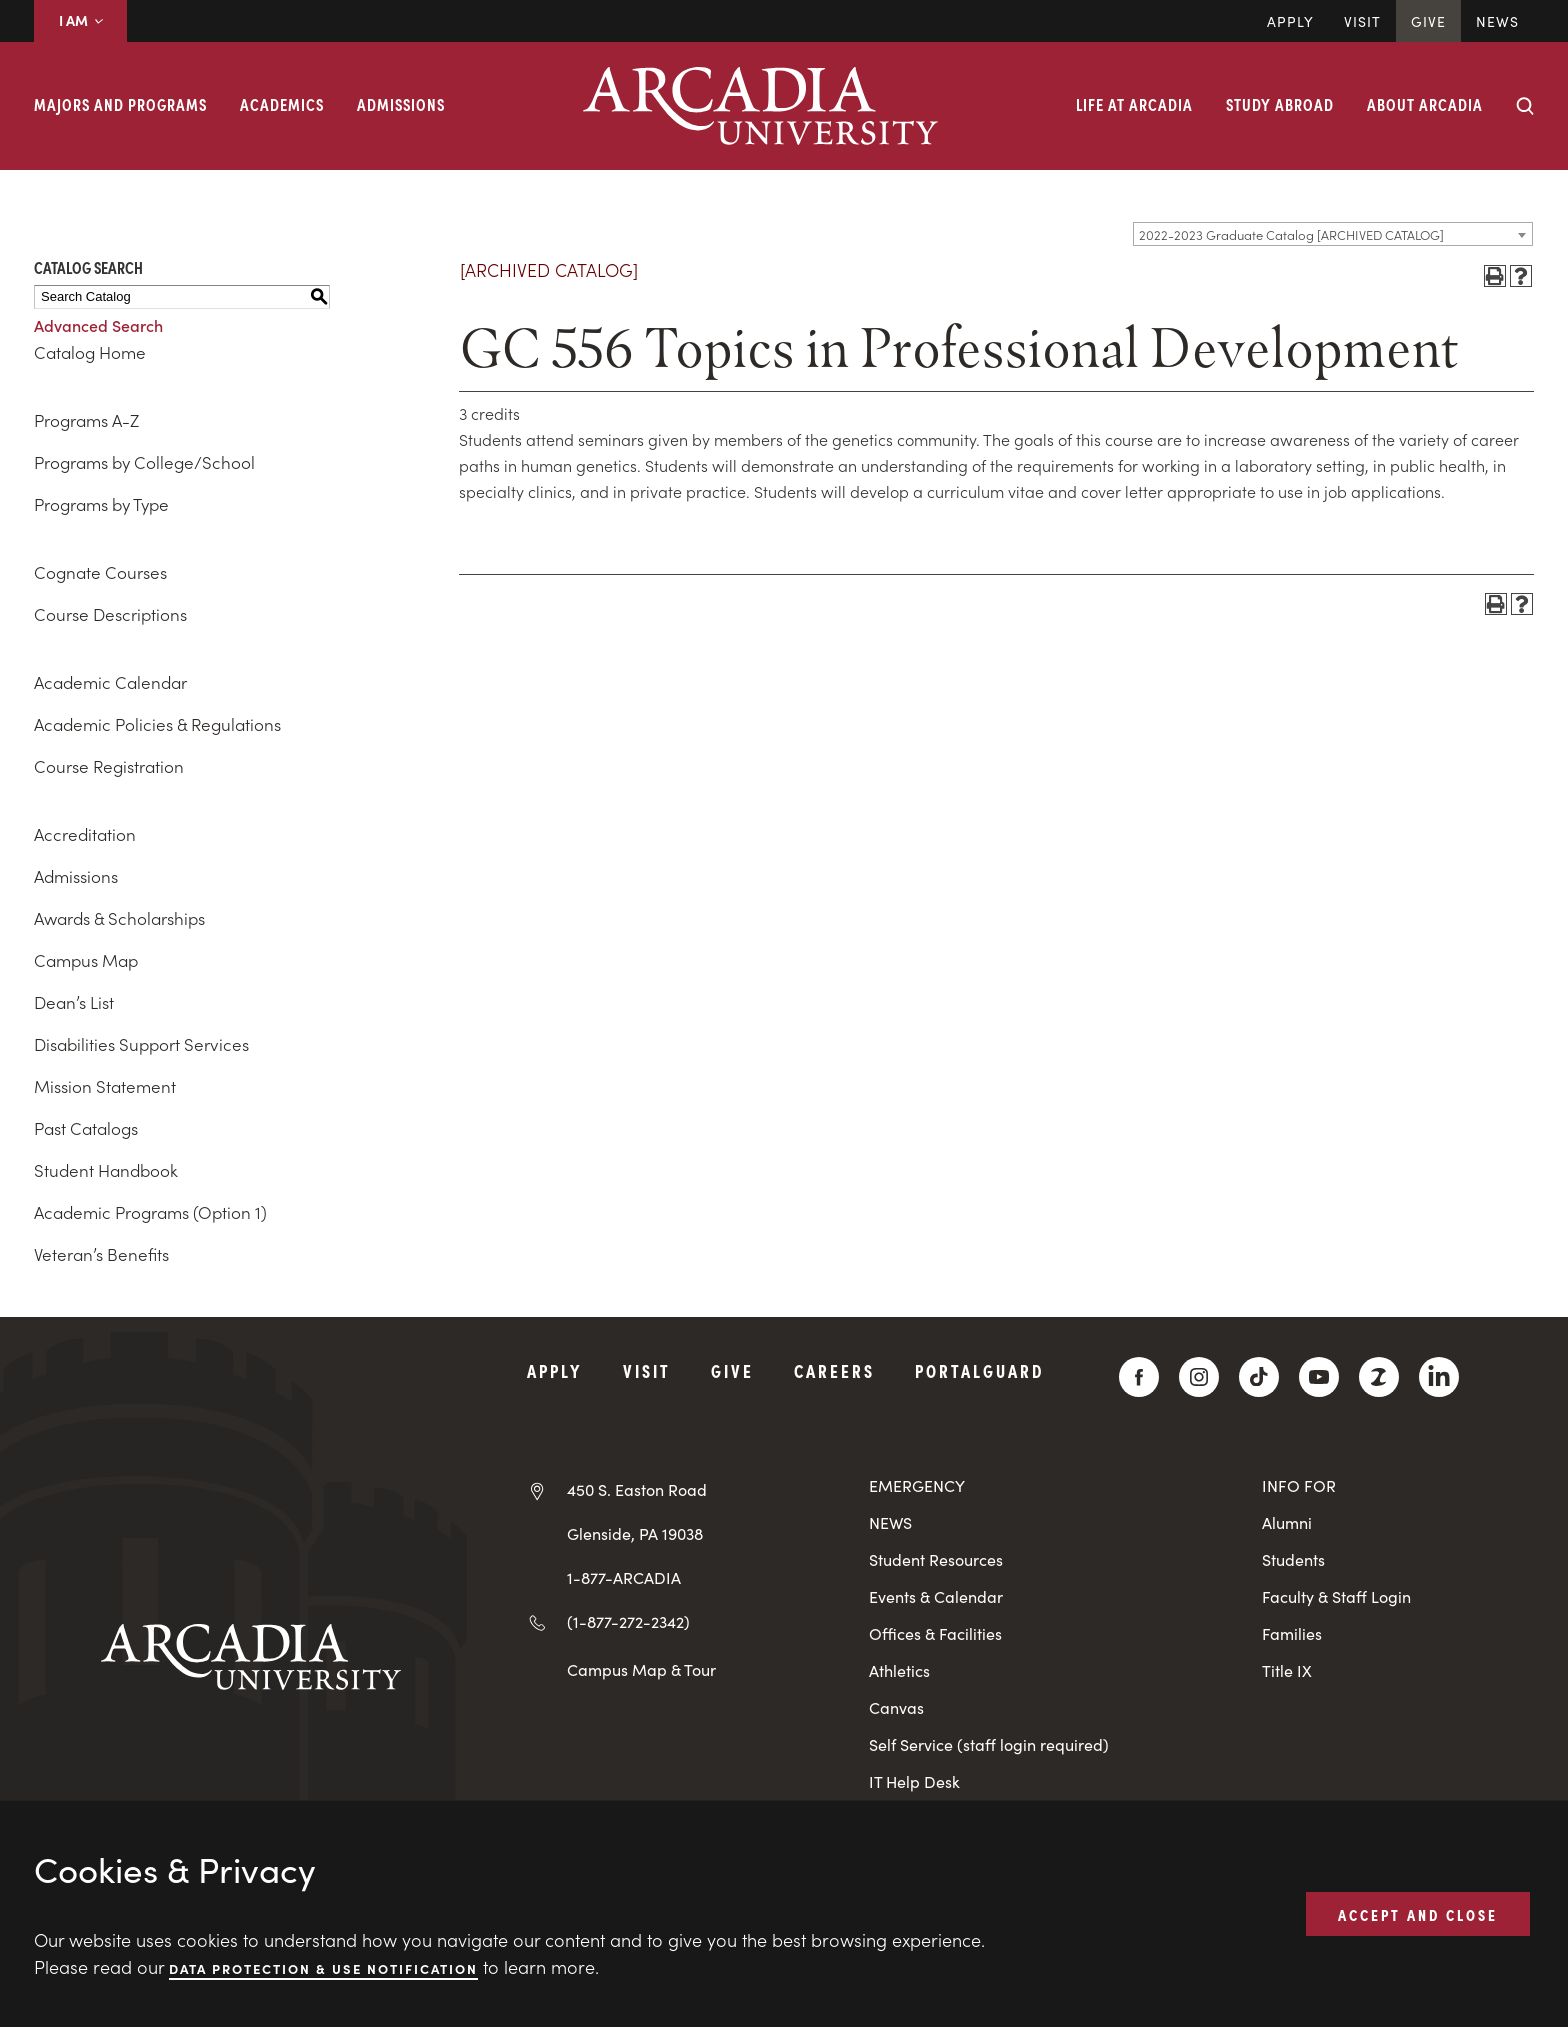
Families (1292, 1633)
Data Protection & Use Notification (323, 1967)
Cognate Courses (100, 572)
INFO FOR (1299, 1485)
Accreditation (85, 834)
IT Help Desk (914, 1781)
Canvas (896, 1707)
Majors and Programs (120, 104)
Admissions (401, 104)
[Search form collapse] (1525, 106)
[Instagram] (1199, 1377)
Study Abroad (1280, 104)
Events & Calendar (936, 1596)
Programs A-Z (86, 420)
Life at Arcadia (1134, 104)
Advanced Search (98, 325)
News (1497, 21)
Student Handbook (106, 1170)
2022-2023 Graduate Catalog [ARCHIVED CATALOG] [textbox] (1291, 234)
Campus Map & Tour (641, 1669)
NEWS (890, 1522)
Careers (834, 1370)
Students (1293, 1559)
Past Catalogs (86, 1128)
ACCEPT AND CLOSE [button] (1418, 1913)
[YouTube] (1319, 1377)
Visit (1362, 21)
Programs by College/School (144, 462)
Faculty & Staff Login (1336, 1596)
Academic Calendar (110, 682)
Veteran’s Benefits (101, 1254)
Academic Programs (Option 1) (150, 1212)
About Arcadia (1425, 104)
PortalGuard (979, 1370)
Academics (282, 104)
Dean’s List (74, 1002)
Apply (1290, 21)
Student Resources (936, 1559)
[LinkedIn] (1439, 1377)
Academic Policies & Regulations (157, 724)
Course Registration (109, 766)
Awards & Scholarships (119, 918)
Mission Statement (105, 1086)
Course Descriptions (110, 614)
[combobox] (1333, 234)
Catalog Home (90, 352)
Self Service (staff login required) (989, 1744)
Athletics (899, 1670)
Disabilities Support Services (141, 1044)
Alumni (1287, 1522)
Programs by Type (101, 504)
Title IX (1287, 1670)
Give (1428, 21)
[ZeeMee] (1379, 1377)
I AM (80, 20)
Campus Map (86, 960)
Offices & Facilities (935, 1633)
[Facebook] (1139, 1377)
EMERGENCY (917, 1485)
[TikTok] (1259, 1377)
